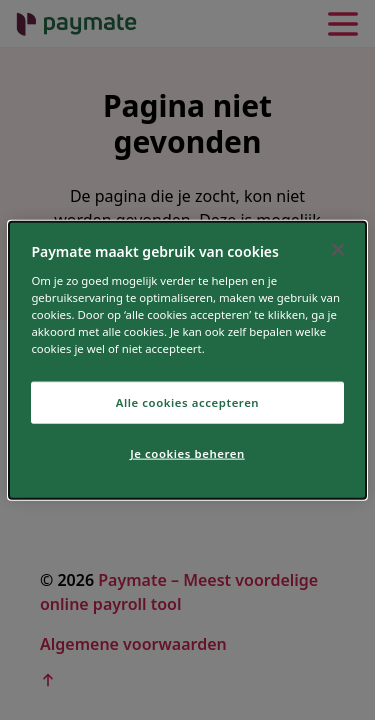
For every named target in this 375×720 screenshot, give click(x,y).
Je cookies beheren (187, 452)
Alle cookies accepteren (187, 402)
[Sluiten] (338, 250)
